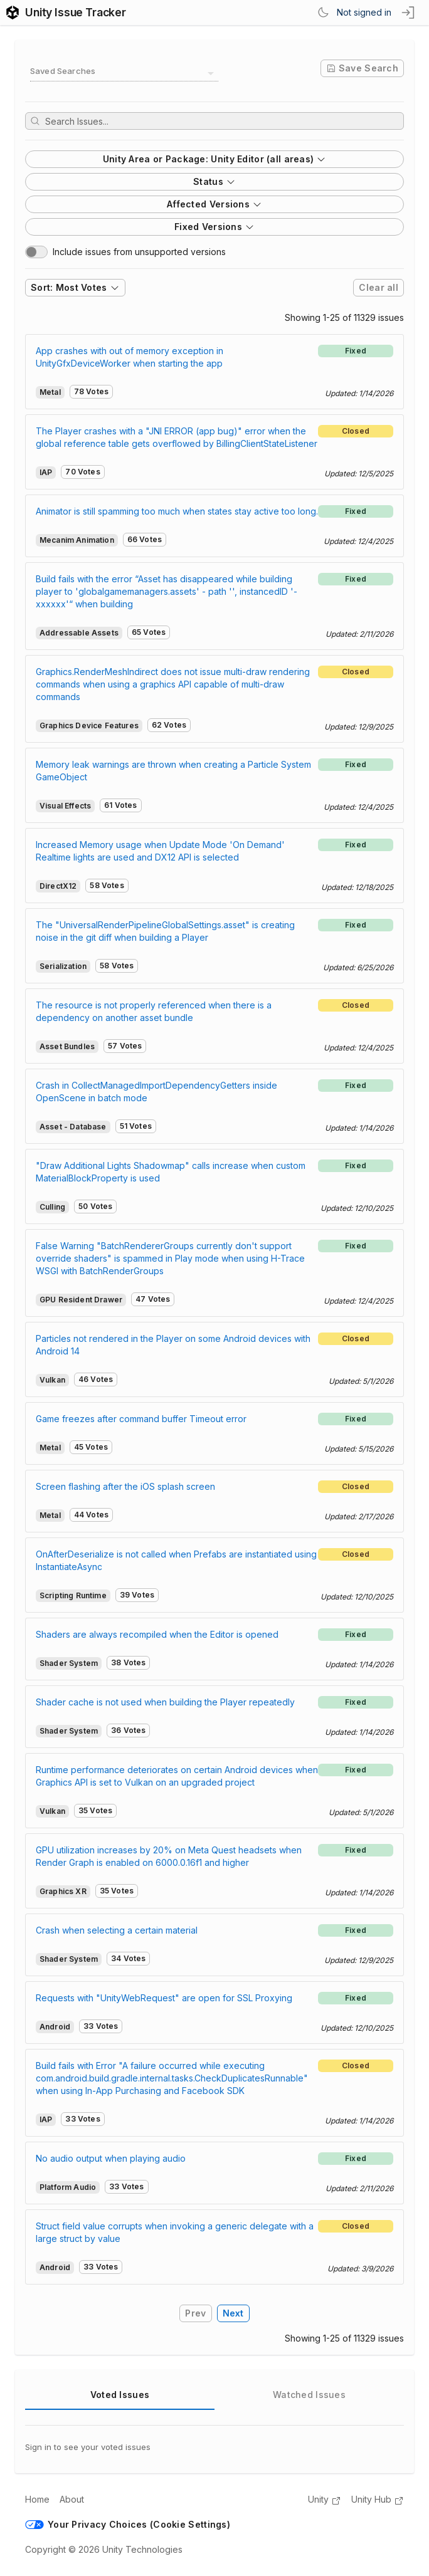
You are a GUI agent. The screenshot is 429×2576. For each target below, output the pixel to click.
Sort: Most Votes (75, 287)
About (72, 2499)
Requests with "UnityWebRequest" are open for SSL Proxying (164, 1997)
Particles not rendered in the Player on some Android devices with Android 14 (173, 1344)
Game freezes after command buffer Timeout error (141, 1418)
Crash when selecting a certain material (117, 1930)
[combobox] (124, 73)
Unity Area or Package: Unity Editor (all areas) (215, 159)
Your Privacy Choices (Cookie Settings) (127, 2524)
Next (233, 2313)
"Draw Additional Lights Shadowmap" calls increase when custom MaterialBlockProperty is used (170, 1171)
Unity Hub (377, 2500)
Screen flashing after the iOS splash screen (125, 1486)
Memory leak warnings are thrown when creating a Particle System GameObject (173, 770)
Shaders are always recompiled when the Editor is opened (157, 1634)
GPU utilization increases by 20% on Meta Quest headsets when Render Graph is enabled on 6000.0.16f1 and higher (169, 1856)
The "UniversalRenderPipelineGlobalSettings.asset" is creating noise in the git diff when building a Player (165, 931)
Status (214, 181)
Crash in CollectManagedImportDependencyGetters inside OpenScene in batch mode (156, 1091)
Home (37, 2499)
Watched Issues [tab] (309, 2394)
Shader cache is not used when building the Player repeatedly (165, 1702)
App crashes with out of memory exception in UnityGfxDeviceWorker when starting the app (129, 357)
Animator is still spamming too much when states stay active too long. (177, 511)
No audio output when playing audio (111, 2158)
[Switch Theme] (323, 12)
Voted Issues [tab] (119, 2394)
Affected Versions (214, 204)
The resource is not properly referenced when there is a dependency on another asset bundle (154, 1011)
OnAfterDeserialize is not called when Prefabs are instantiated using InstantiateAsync (176, 1560)
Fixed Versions (214, 226)
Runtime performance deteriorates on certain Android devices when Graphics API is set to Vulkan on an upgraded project (177, 1776)
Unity (324, 2500)
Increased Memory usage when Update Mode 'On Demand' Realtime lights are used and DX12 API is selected (160, 850)
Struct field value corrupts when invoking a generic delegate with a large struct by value (175, 2232)
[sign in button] (408, 12)
